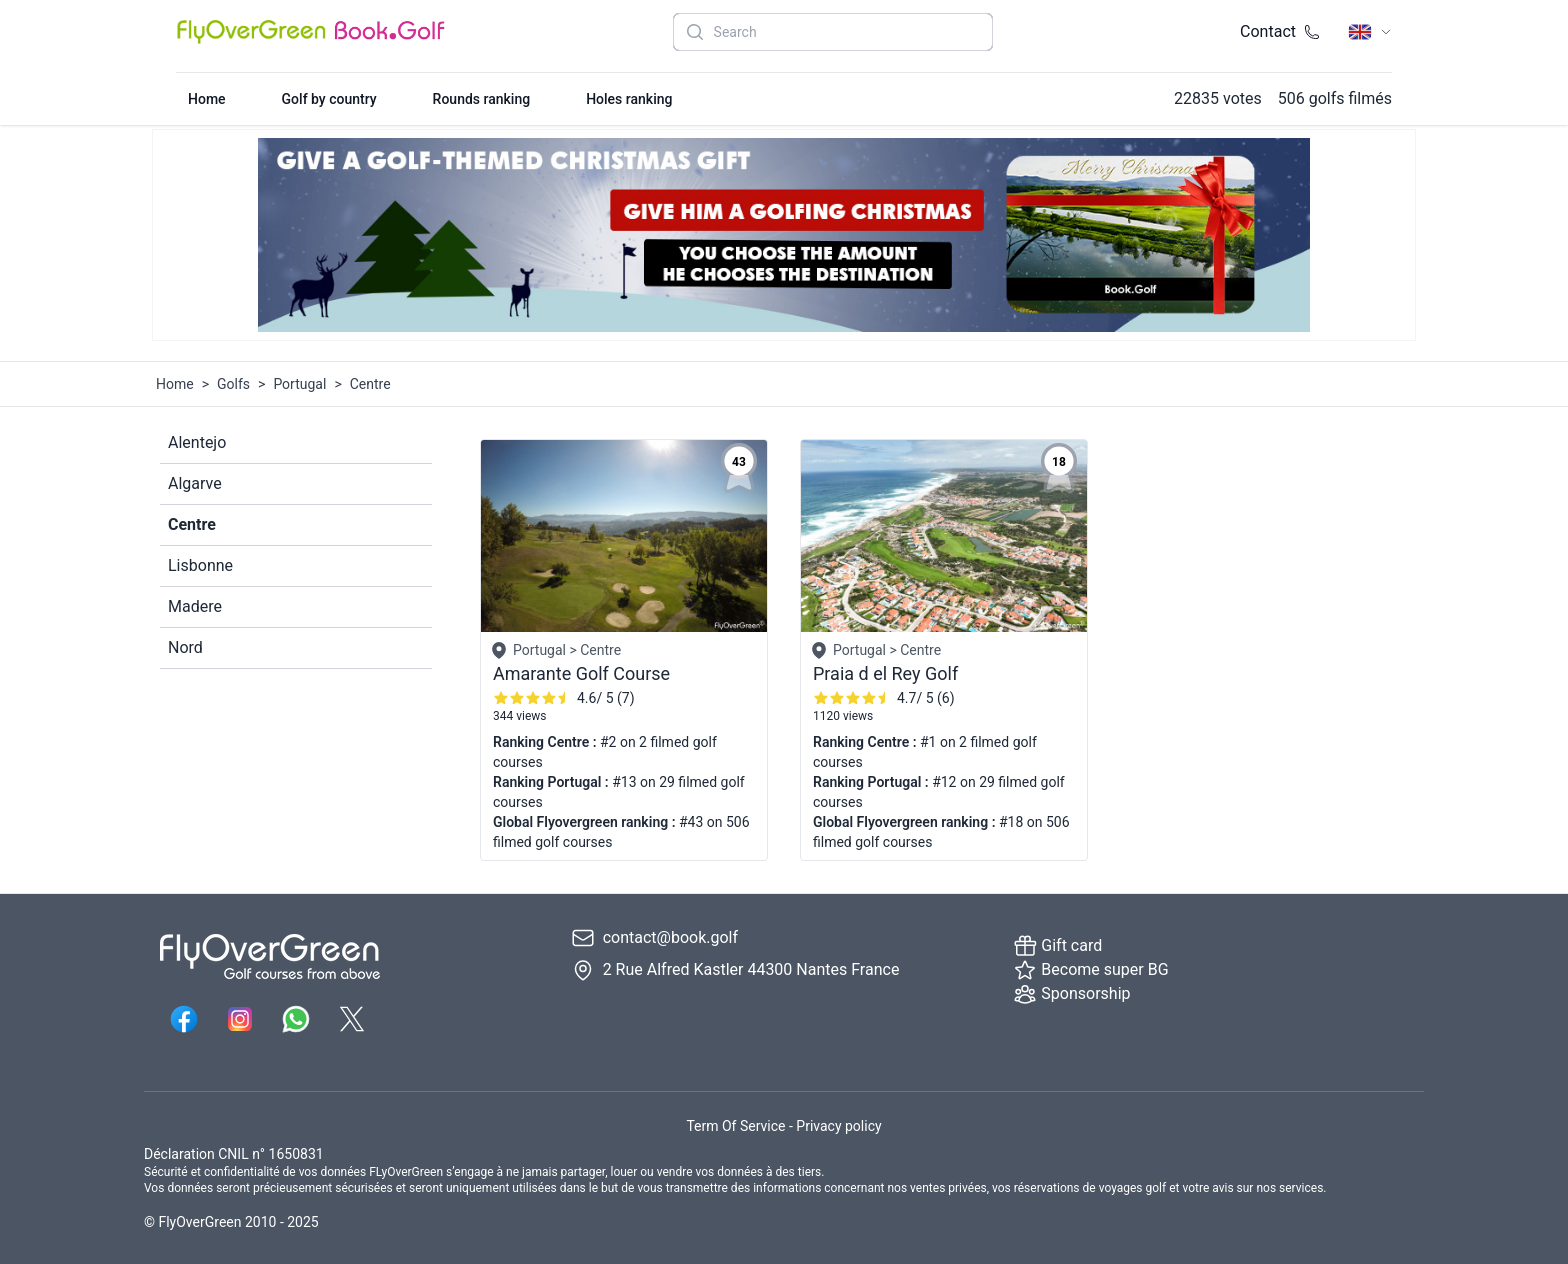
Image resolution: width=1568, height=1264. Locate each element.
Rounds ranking (482, 99)
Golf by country (329, 99)
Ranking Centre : (546, 742)
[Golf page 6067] (944, 536)
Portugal (299, 384)
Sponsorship (1071, 994)
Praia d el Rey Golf (885, 673)
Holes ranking (629, 99)
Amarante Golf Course (581, 673)
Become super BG (1090, 970)
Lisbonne (200, 565)
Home (207, 99)
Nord (185, 647)
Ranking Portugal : (552, 782)
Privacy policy (838, 1126)
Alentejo (197, 442)
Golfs (233, 384)
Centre (192, 524)
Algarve (195, 483)
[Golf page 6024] (624, 536)
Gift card (1057, 946)
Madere (195, 606)
